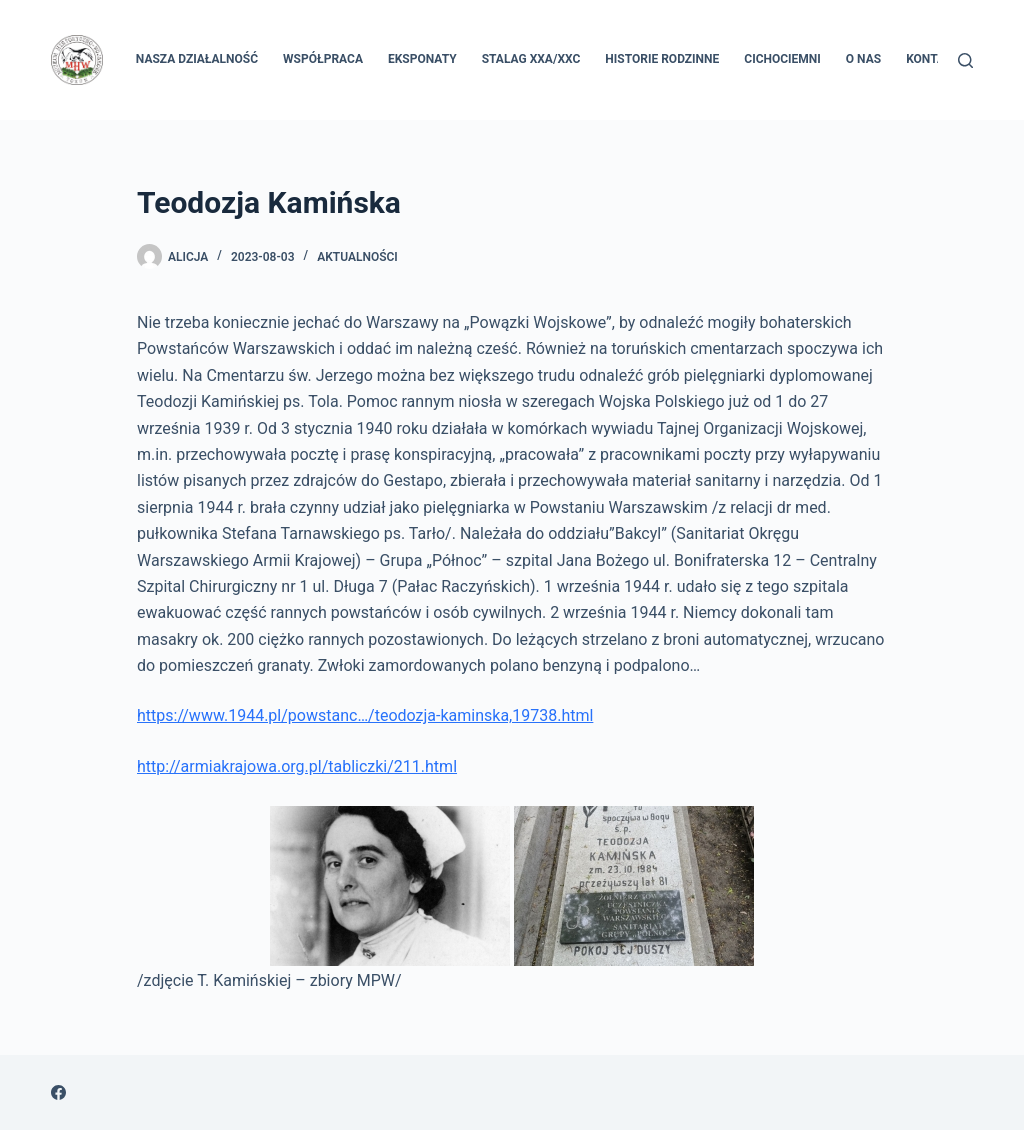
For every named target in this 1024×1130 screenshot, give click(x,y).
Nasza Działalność (197, 59)
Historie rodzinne (662, 59)
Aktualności (357, 257)
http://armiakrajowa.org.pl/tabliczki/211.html (297, 766)
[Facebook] (58, 1092)
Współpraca (323, 59)
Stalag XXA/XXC (531, 59)
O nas (863, 59)
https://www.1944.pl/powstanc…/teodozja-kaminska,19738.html (365, 715)
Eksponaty (422, 59)
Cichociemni (782, 59)
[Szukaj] (965, 60)
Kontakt (933, 59)
